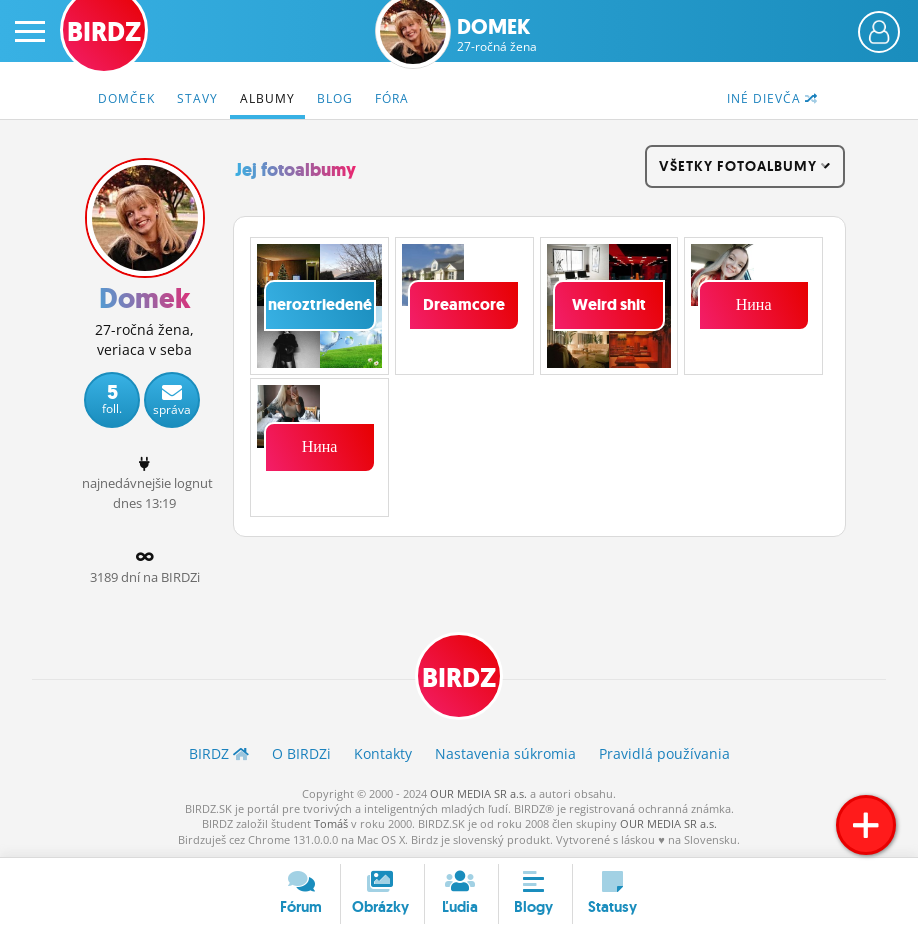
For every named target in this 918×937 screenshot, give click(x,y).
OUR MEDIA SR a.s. (478, 793)
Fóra (392, 98)
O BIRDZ (301, 753)
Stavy (197, 98)
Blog (335, 98)
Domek (497, 35)
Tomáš (331, 823)
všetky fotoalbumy (745, 166)
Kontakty (383, 753)
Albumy (267, 98)
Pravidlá (664, 753)
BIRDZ (459, 678)
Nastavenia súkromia (505, 753)
